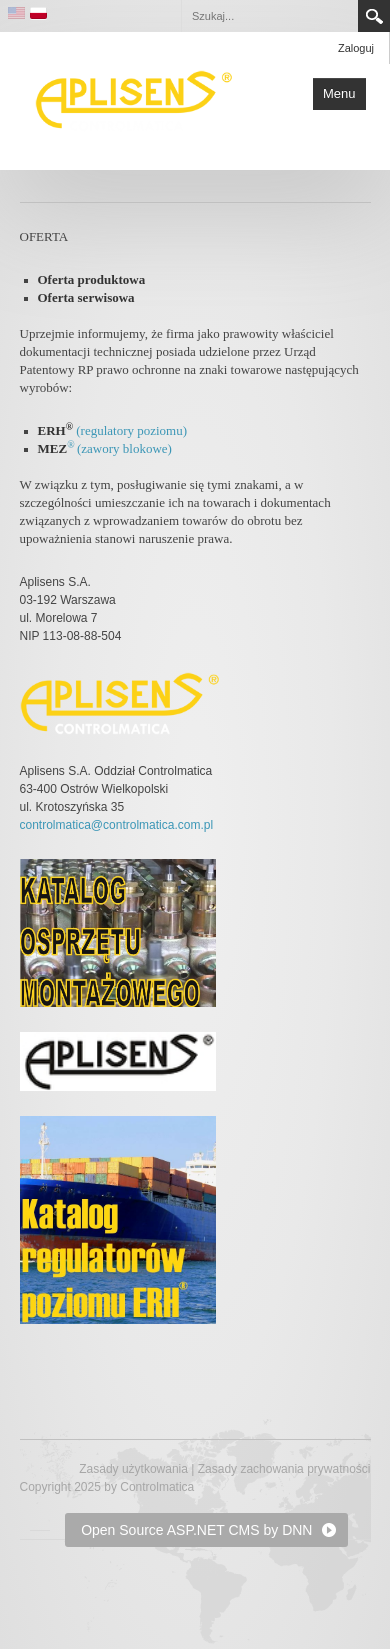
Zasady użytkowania (133, 1469)
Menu (339, 93)
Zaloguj (356, 48)
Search (374, 16)
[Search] (269, 16)
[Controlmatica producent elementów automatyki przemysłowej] (134, 99)
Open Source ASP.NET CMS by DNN (196, 1530)
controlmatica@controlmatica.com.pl (117, 825)
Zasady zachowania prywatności (284, 1469)
